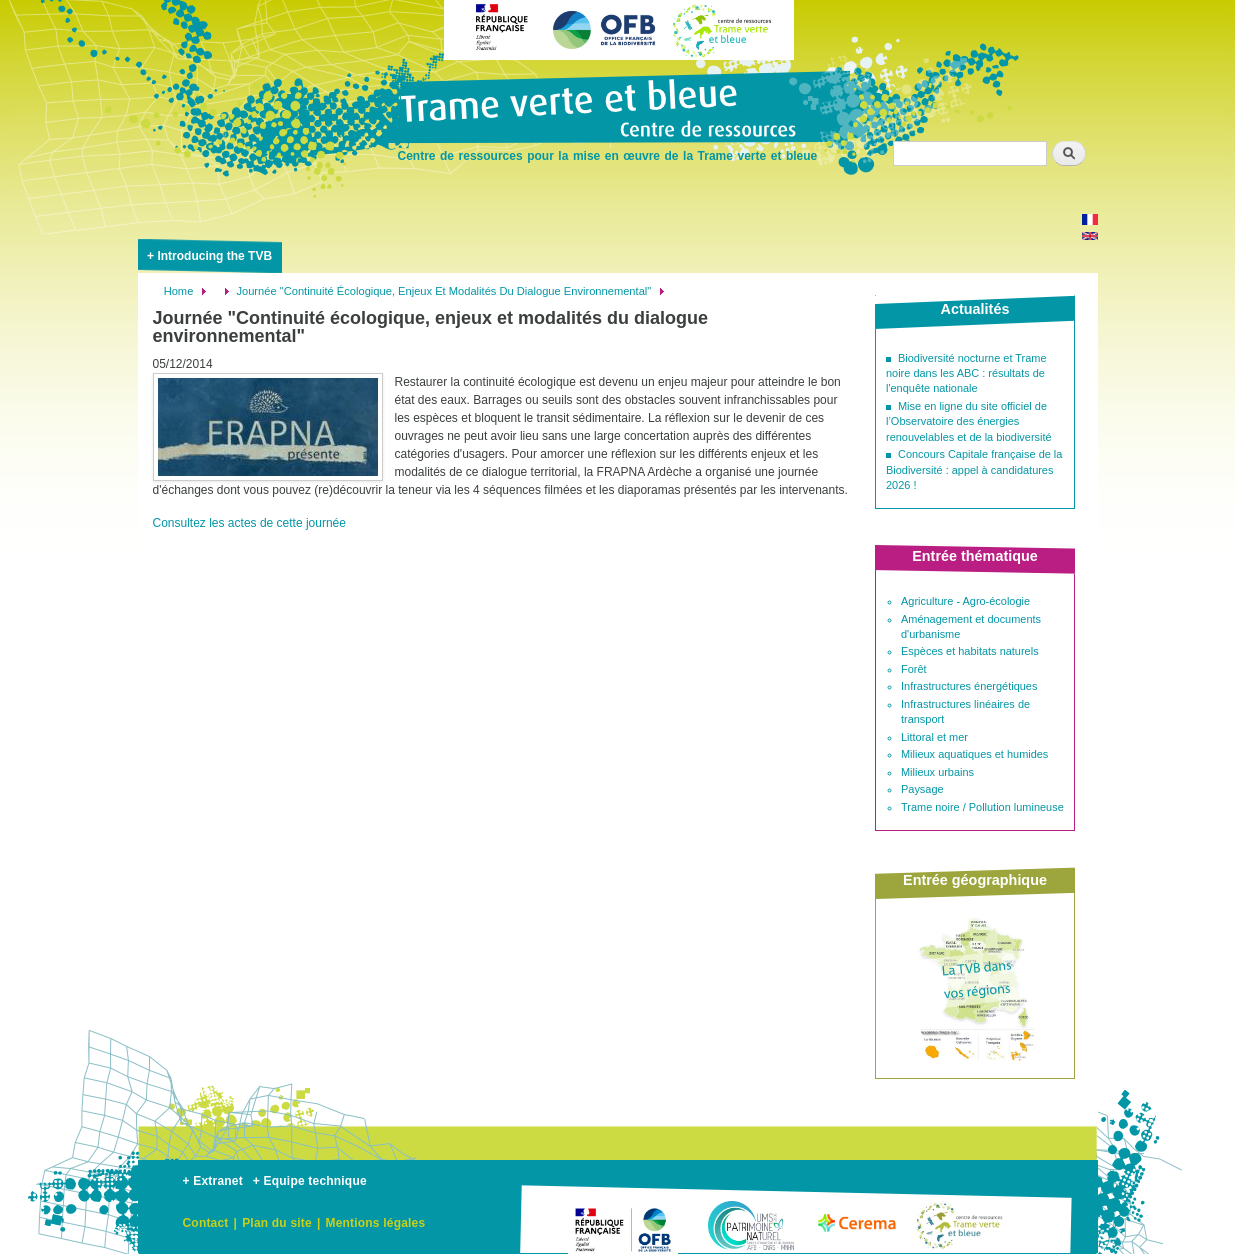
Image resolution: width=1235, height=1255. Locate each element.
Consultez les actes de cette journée (249, 523)
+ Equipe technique (310, 1181)
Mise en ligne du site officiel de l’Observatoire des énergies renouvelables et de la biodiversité (969, 421)
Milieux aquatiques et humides (974, 754)
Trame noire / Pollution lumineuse (982, 807)
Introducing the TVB (214, 256)
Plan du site (277, 1223)
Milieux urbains (937, 772)
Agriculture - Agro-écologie (965, 601)
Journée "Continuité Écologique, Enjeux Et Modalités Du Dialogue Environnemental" (443, 291)
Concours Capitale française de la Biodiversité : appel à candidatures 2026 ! (974, 469)
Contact (206, 1223)
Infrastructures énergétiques (969, 686)
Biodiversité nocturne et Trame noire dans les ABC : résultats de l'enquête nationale (966, 373)
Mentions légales (375, 1223)
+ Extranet (213, 1181)
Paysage (922, 789)
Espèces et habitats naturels (970, 651)
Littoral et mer (934, 737)
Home (179, 291)
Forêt (914, 669)
